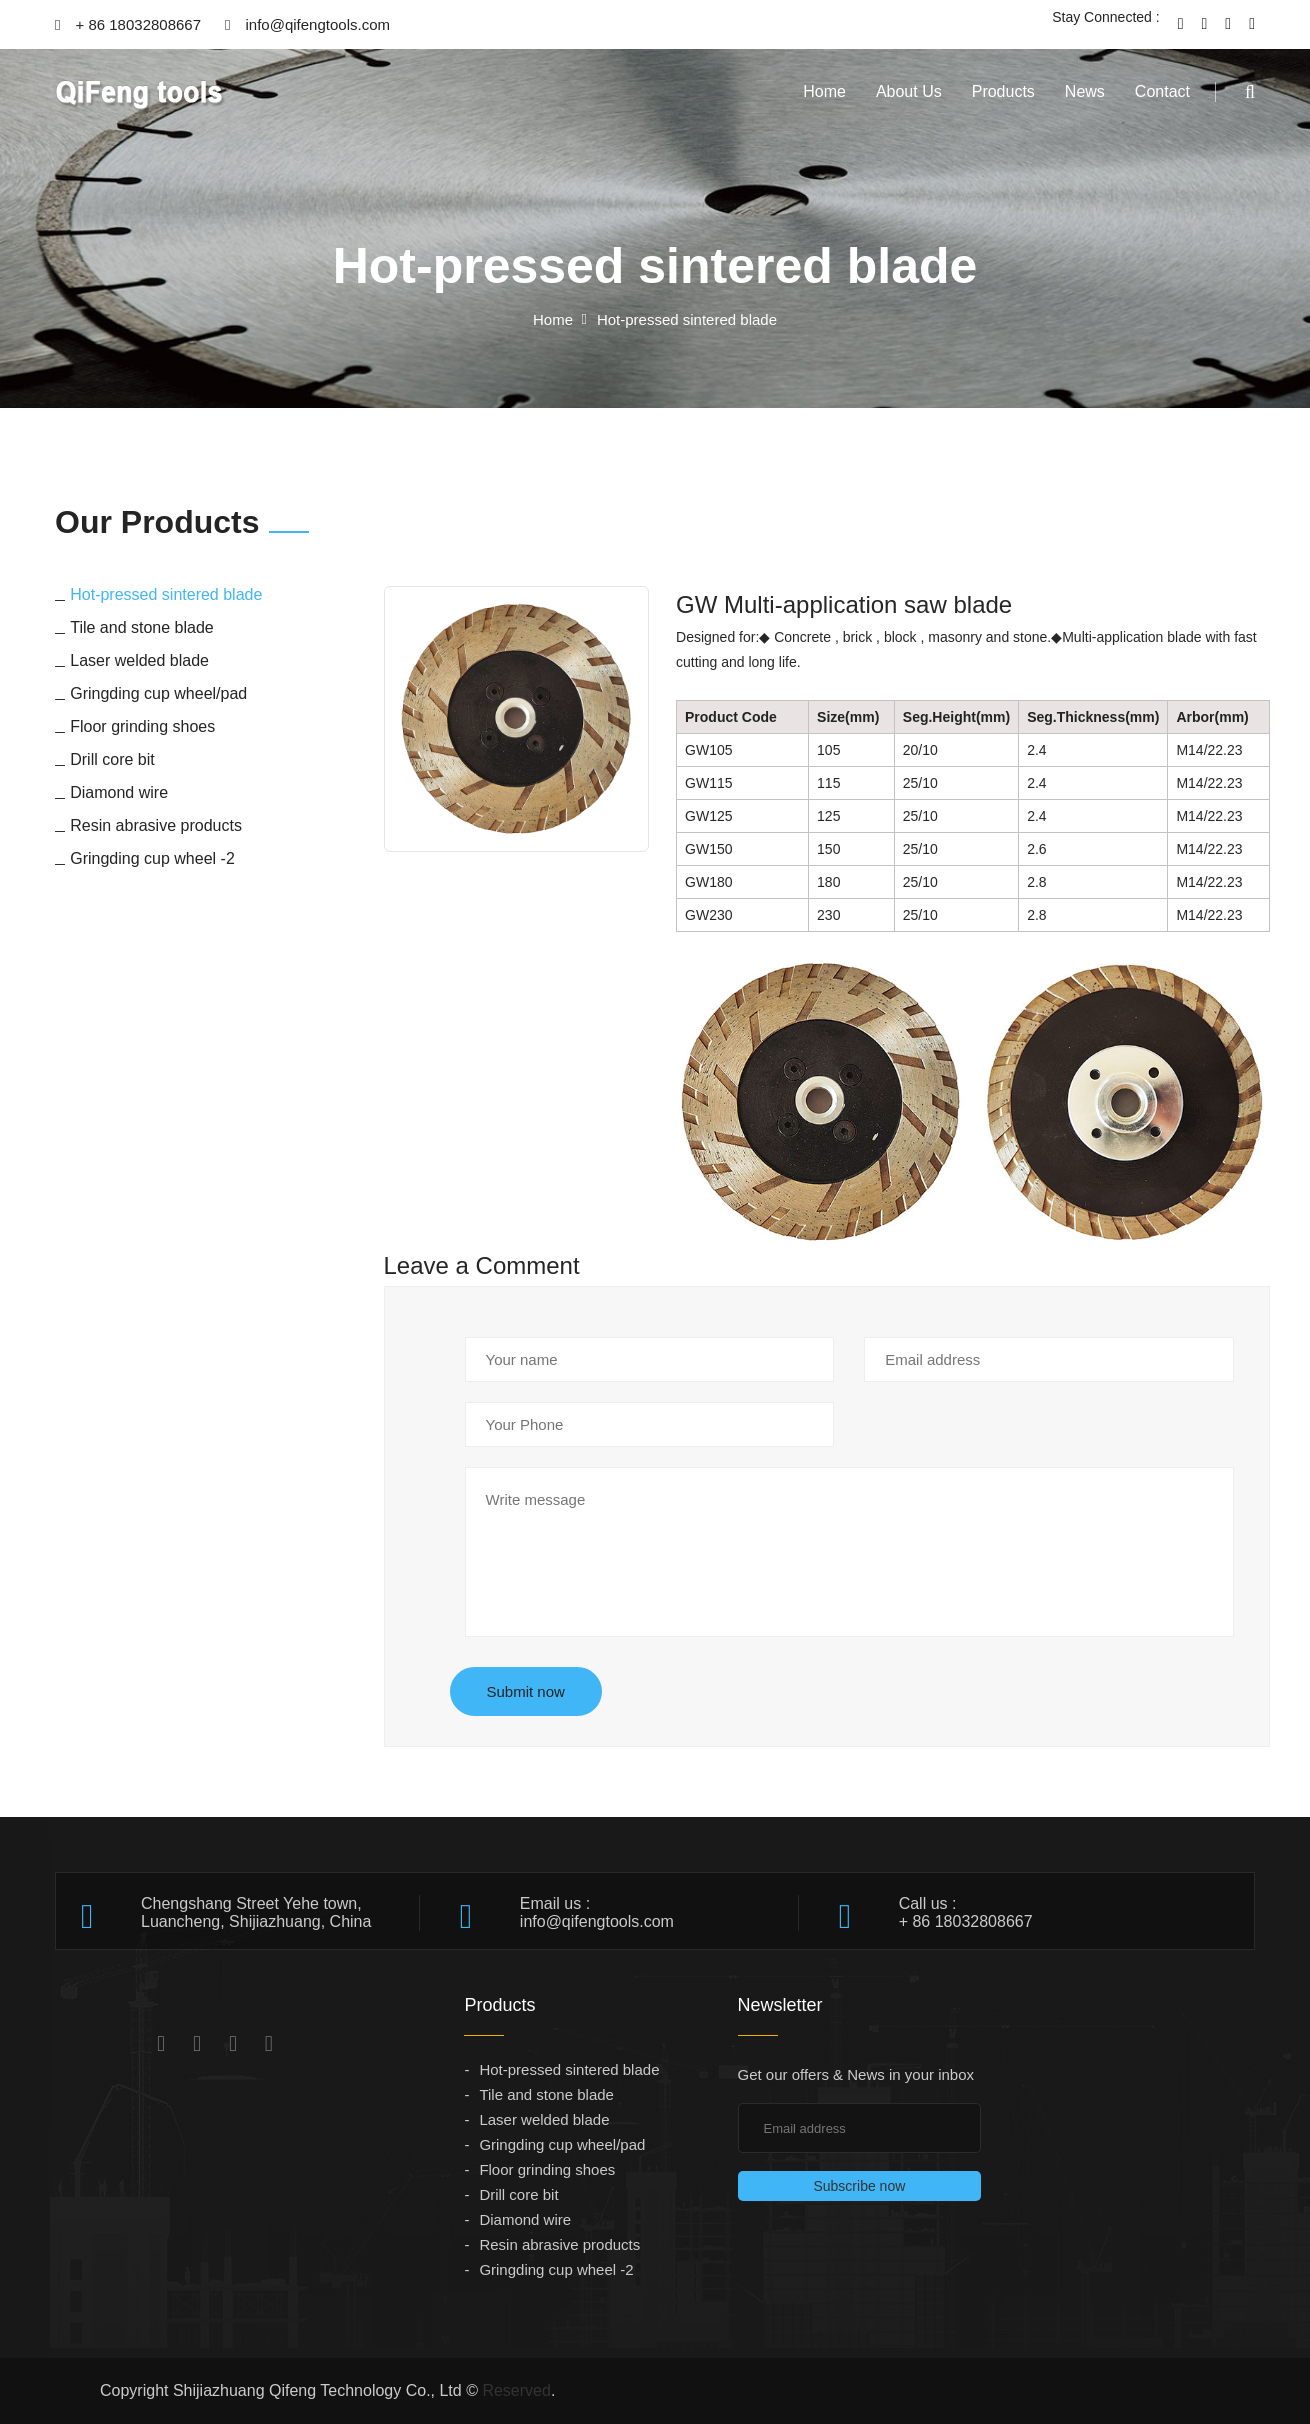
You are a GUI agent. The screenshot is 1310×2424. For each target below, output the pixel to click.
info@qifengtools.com (307, 24)
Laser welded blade (544, 2119)
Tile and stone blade (546, 2094)
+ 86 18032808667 (128, 24)
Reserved (516, 2390)
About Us (909, 91)
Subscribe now (859, 2186)
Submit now (526, 1691)
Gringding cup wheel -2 (556, 2269)
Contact (1162, 91)
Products (1003, 91)
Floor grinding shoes (547, 2169)
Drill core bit (518, 2194)
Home (824, 91)
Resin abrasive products (559, 2244)
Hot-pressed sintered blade (569, 2069)
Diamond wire (525, 2219)
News (1085, 91)
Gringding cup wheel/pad (562, 2144)
